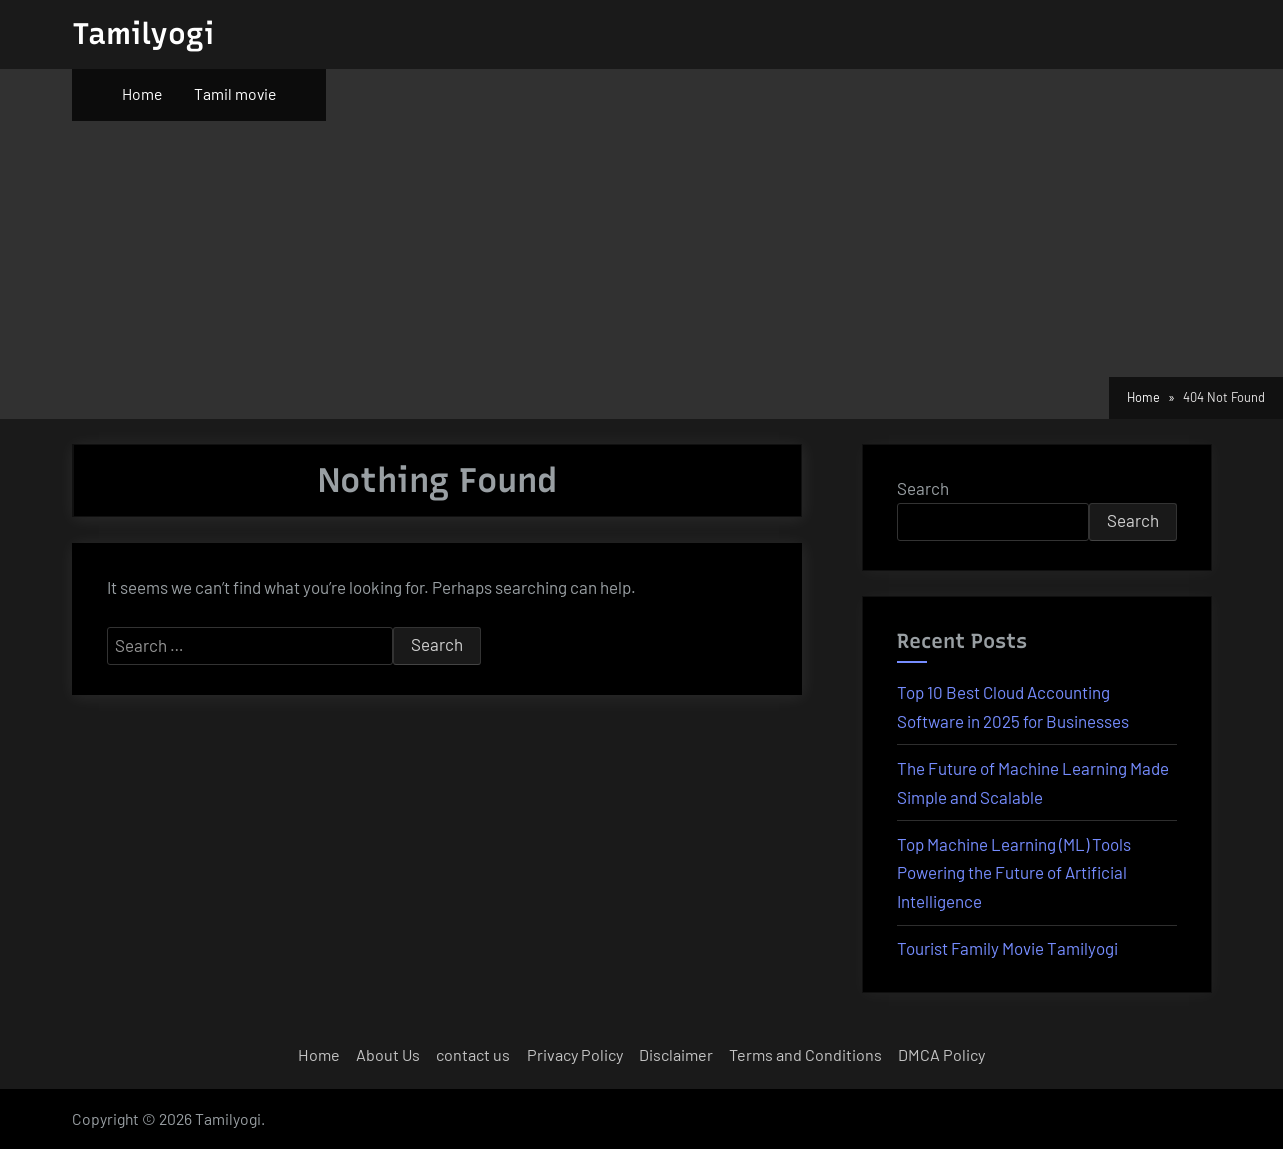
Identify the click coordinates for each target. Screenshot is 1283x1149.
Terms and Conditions (805, 1054)
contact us (473, 1054)
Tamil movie (235, 93)
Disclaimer (676, 1054)
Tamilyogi (143, 33)
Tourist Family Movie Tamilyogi (1007, 948)
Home (142, 93)
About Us (388, 1054)
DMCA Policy (941, 1054)
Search (923, 488)
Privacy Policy (575, 1054)
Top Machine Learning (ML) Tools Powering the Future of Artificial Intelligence (1014, 873)
